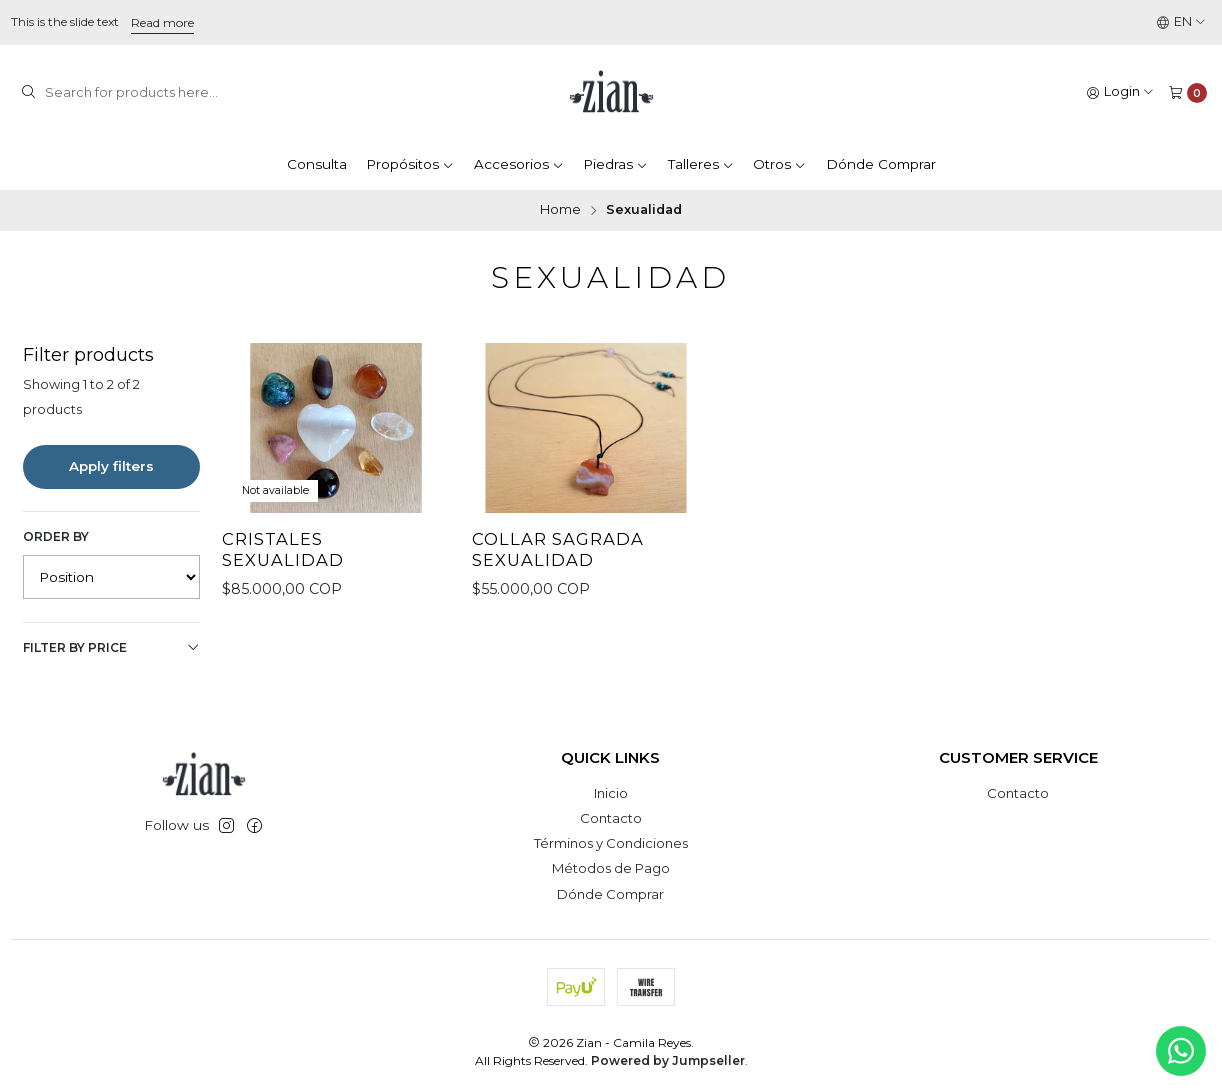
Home (560, 210)
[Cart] (1187, 92)
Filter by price (111, 648)
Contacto (611, 818)
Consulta (317, 164)
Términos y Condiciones (611, 843)
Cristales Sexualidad (283, 549)
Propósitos (410, 164)
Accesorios (519, 164)
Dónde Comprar (881, 164)
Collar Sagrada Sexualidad (558, 549)
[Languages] (1181, 22)
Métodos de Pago (611, 868)
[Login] (1120, 92)
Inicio (611, 793)
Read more (162, 22)
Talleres (701, 164)
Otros (779, 164)
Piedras (615, 164)
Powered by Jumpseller (668, 1060)
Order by (56, 536)
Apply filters (111, 466)
